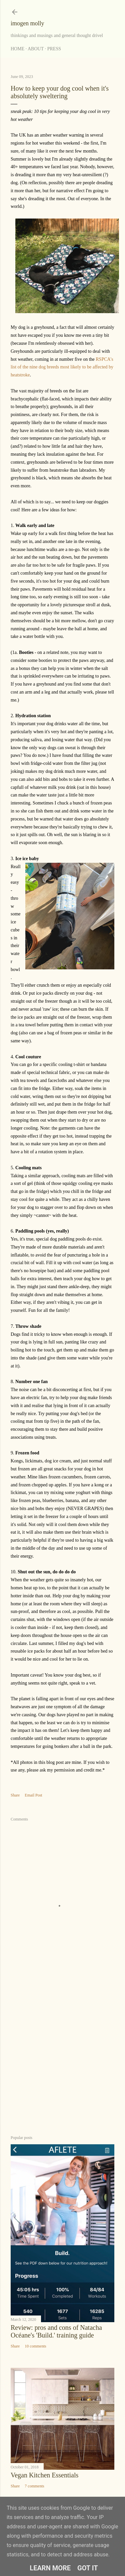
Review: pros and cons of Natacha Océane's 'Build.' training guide (56, 2331)
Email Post (33, 1795)
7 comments (34, 2486)
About (36, 48)
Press (54, 48)
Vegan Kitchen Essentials (44, 2475)
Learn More (50, 2568)
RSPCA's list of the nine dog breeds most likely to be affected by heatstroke (62, 367)
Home (17, 48)
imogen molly (27, 23)
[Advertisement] (62, 2056)
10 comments (35, 2346)
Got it (87, 2568)
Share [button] (15, 1795)
